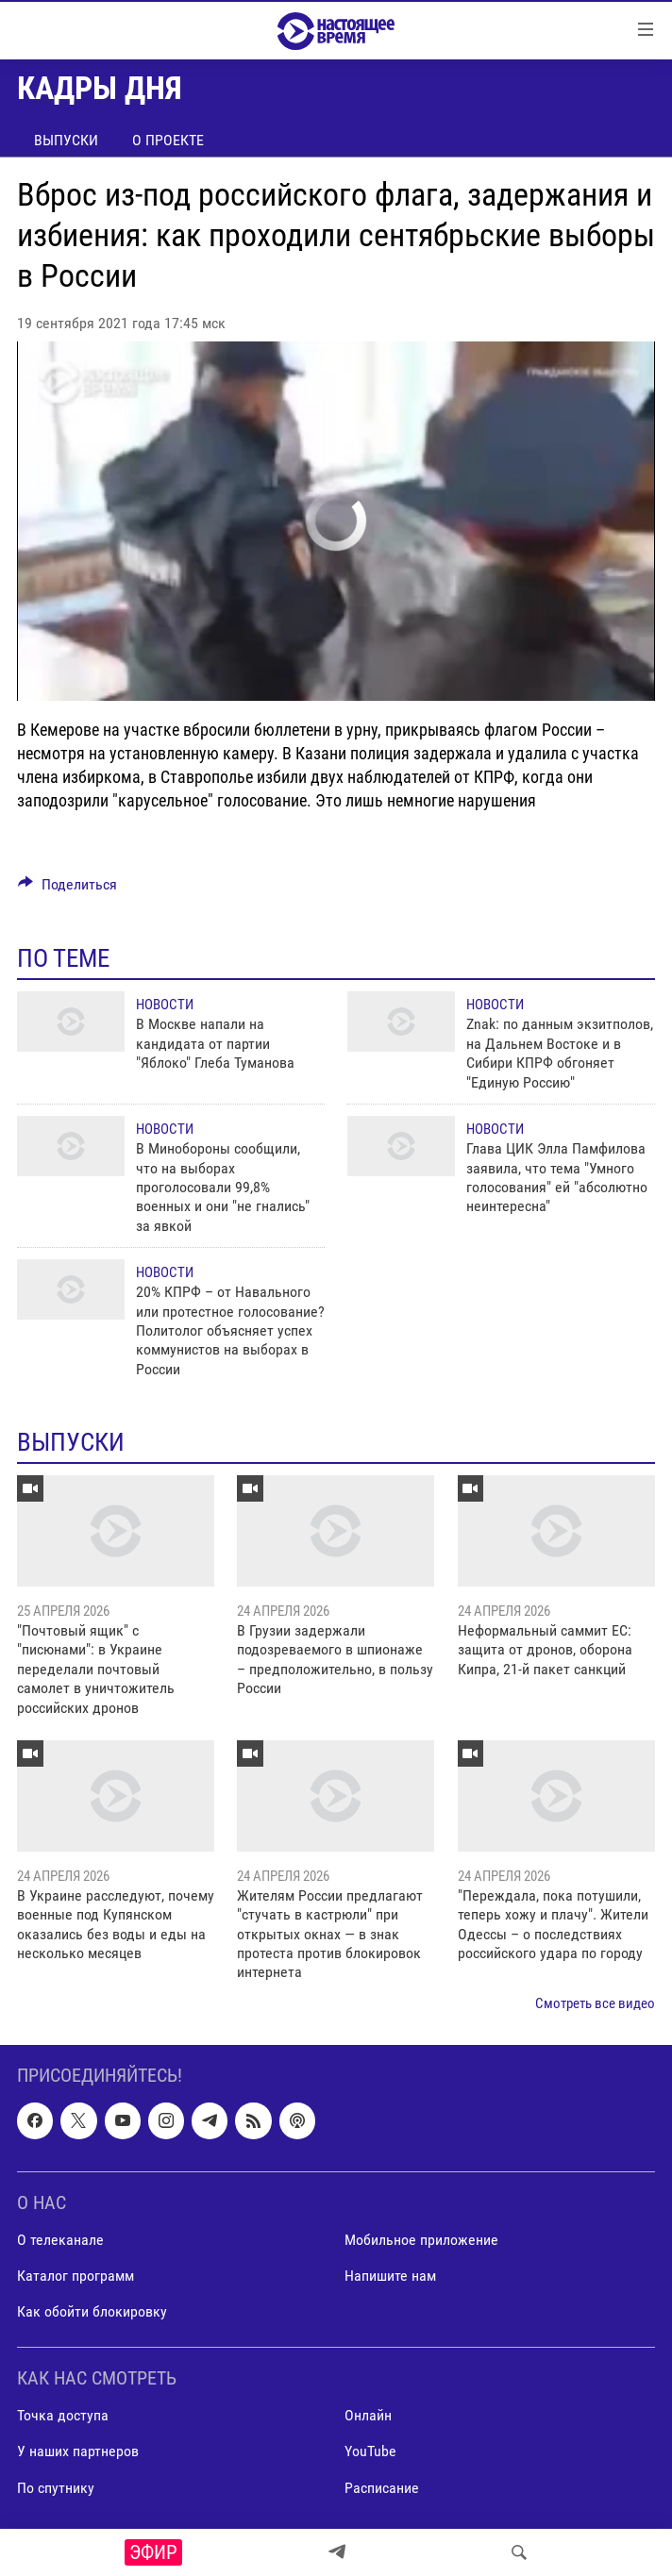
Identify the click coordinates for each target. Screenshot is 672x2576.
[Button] (67, 889)
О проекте (168, 140)
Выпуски (66, 140)
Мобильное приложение (421, 2240)
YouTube (370, 2452)
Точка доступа (63, 2416)
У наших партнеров (78, 2452)
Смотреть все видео (595, 2003)
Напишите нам (390, 2276)
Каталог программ (75, 2276)
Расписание (381, 2488)
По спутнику (55, 2488)
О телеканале (60, 2240)
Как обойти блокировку (92, 2311)
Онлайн (368, 2416)
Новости (164, 1004)
